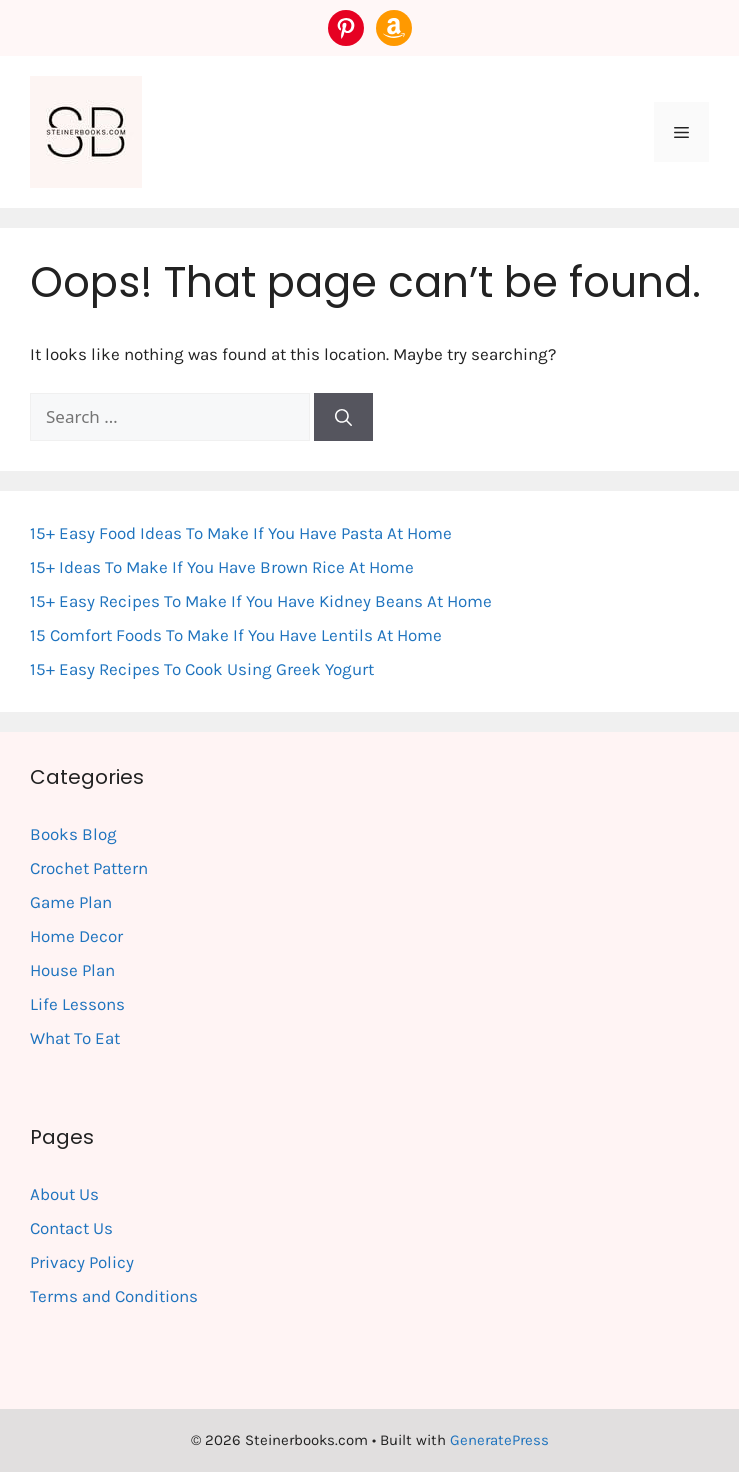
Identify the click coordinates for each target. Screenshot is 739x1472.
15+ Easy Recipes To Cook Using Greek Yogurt (202, 669)
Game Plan (71, 902)
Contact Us (71, 1228)
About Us (64, 1194)
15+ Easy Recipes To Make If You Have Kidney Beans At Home (261, 601)
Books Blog (73, 834)
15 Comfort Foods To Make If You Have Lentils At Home (236, 635)
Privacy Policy (82, 1262)
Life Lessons (77, 1004)
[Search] (343, 417)
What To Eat (75, 1038)
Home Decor (76, 936)
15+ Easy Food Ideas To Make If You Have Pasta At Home (241, 533)
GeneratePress (499, 1440)
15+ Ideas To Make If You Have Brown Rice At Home (222, 567)
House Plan (72, 970)
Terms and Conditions (114, 1296)
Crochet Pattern (89, 868)
